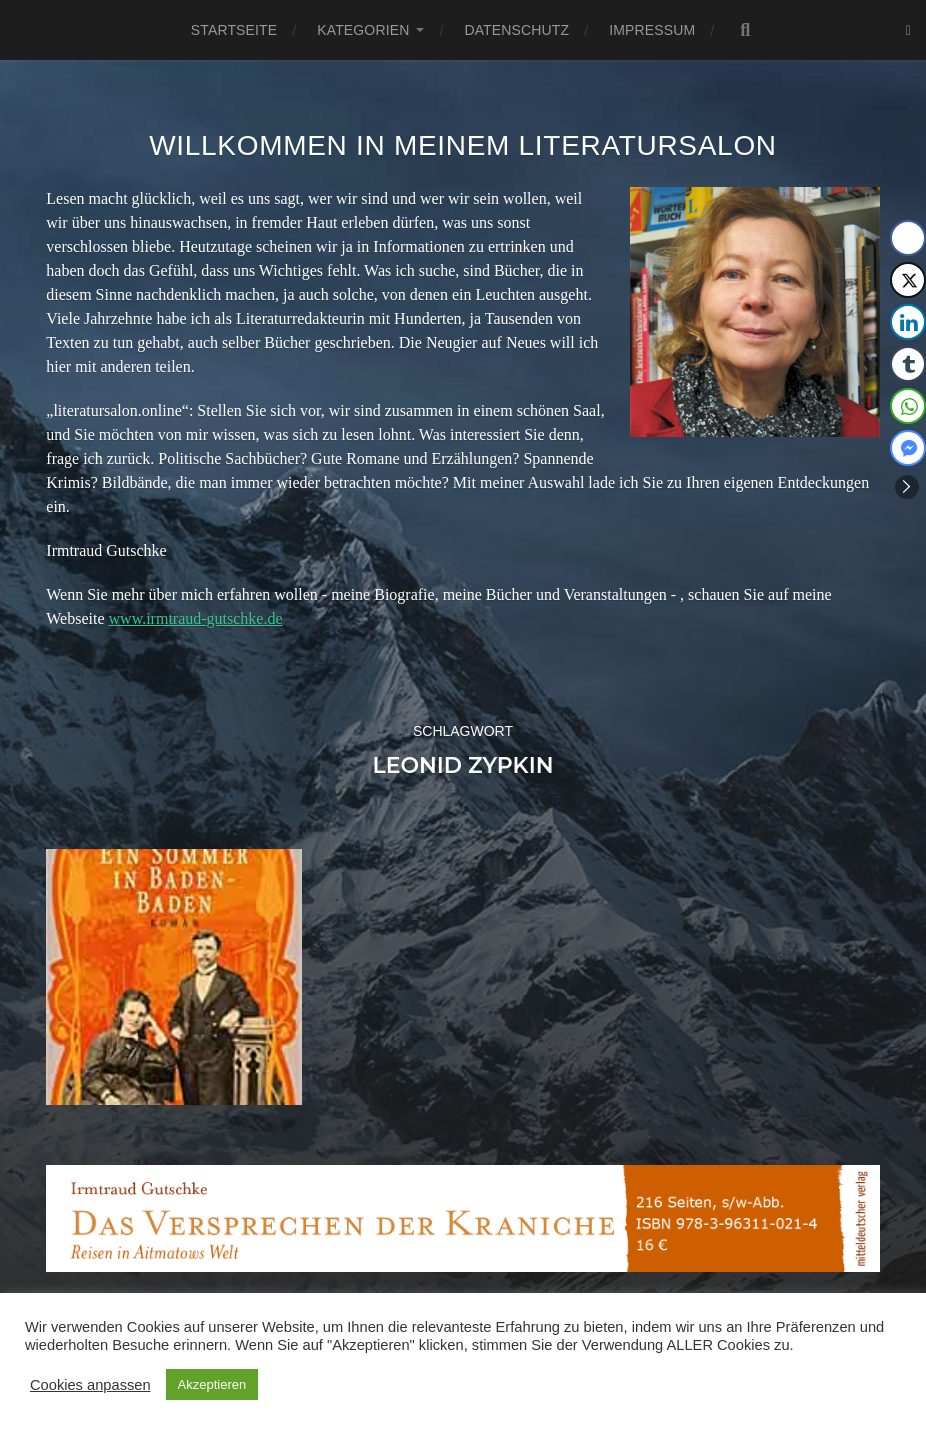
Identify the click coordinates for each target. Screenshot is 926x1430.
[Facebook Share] (908, 238)
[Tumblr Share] (908, 364)
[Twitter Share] (908, 280)
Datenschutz (516, 30)
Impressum (652, 30)
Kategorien (363, 30)
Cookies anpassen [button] (90, 1385)
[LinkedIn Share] (908, 322)
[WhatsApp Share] (908, 406)
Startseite (234, 30)
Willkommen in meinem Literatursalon (463, 145)
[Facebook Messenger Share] (908, 448)
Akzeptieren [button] (212, 1384)
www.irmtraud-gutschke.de (196, 618)
